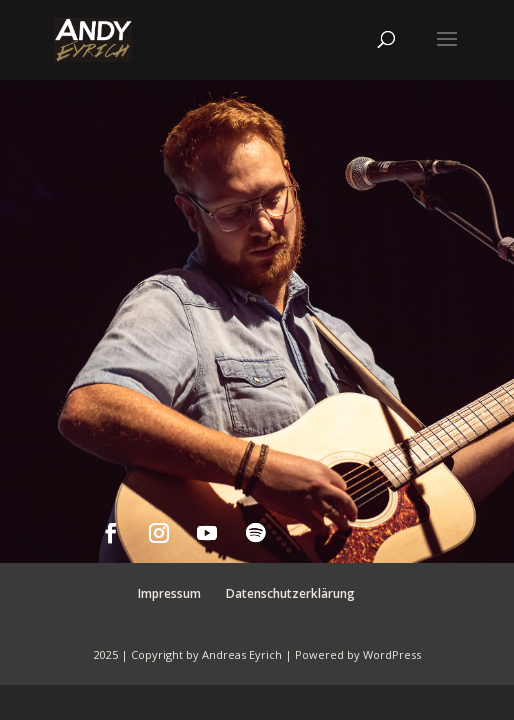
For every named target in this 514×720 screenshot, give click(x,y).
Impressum (169, 593)
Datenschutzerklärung (290, 593)
